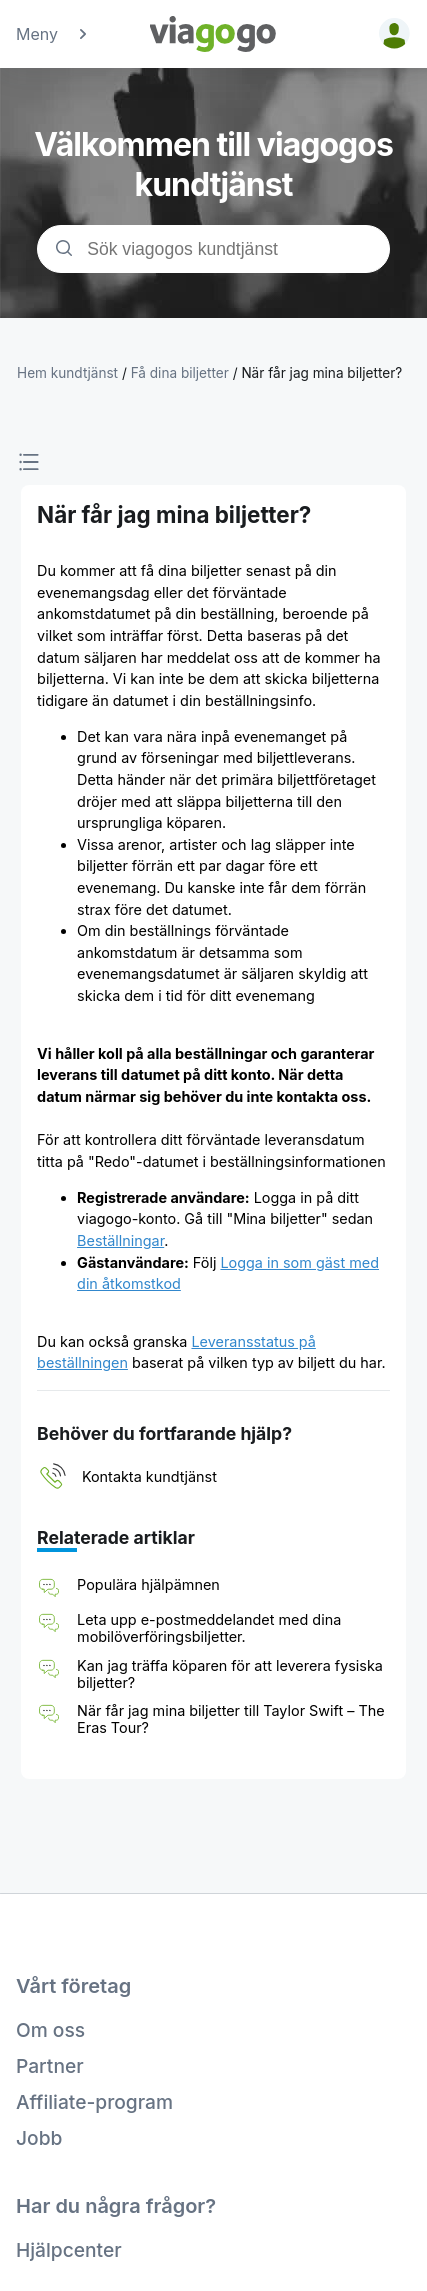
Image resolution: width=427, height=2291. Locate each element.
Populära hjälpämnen (148, 1584)
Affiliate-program (94, 2102)
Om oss (50, 2030)
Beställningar (120, 1240)
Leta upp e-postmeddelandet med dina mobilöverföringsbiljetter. (209, 1628)
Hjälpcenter (69, 2250)
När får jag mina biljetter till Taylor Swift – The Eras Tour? (231, 1719)
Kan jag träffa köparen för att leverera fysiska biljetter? (230, 1674)
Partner (50, 2066)
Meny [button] (53, 34)
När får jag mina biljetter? (321, 373)
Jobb (39, 2138)
